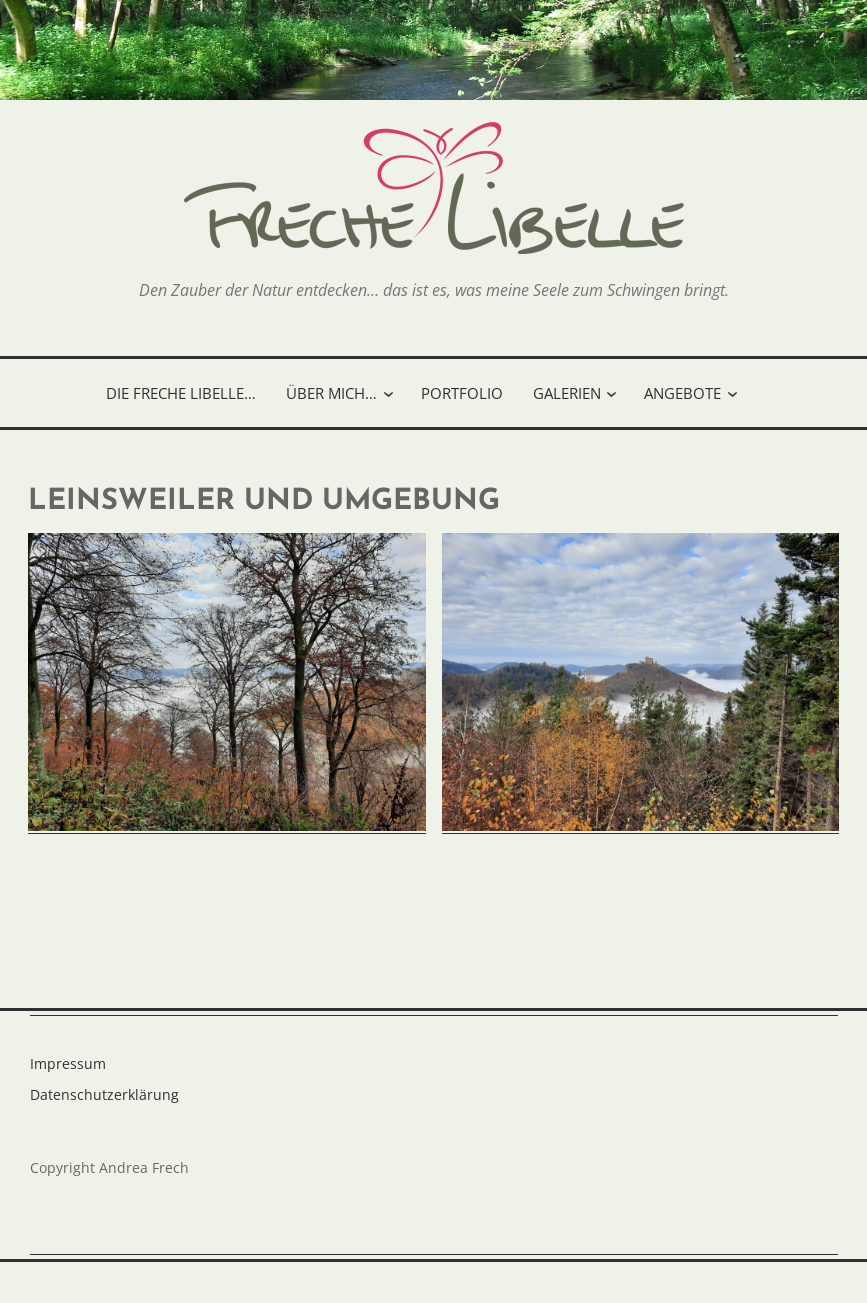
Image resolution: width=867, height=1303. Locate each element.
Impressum (68, 1063)
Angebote (682, 393)
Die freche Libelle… (181, 393)
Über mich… (331, 393)
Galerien (567, 393)
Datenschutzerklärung (104, 1094)
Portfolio (462, 393)
